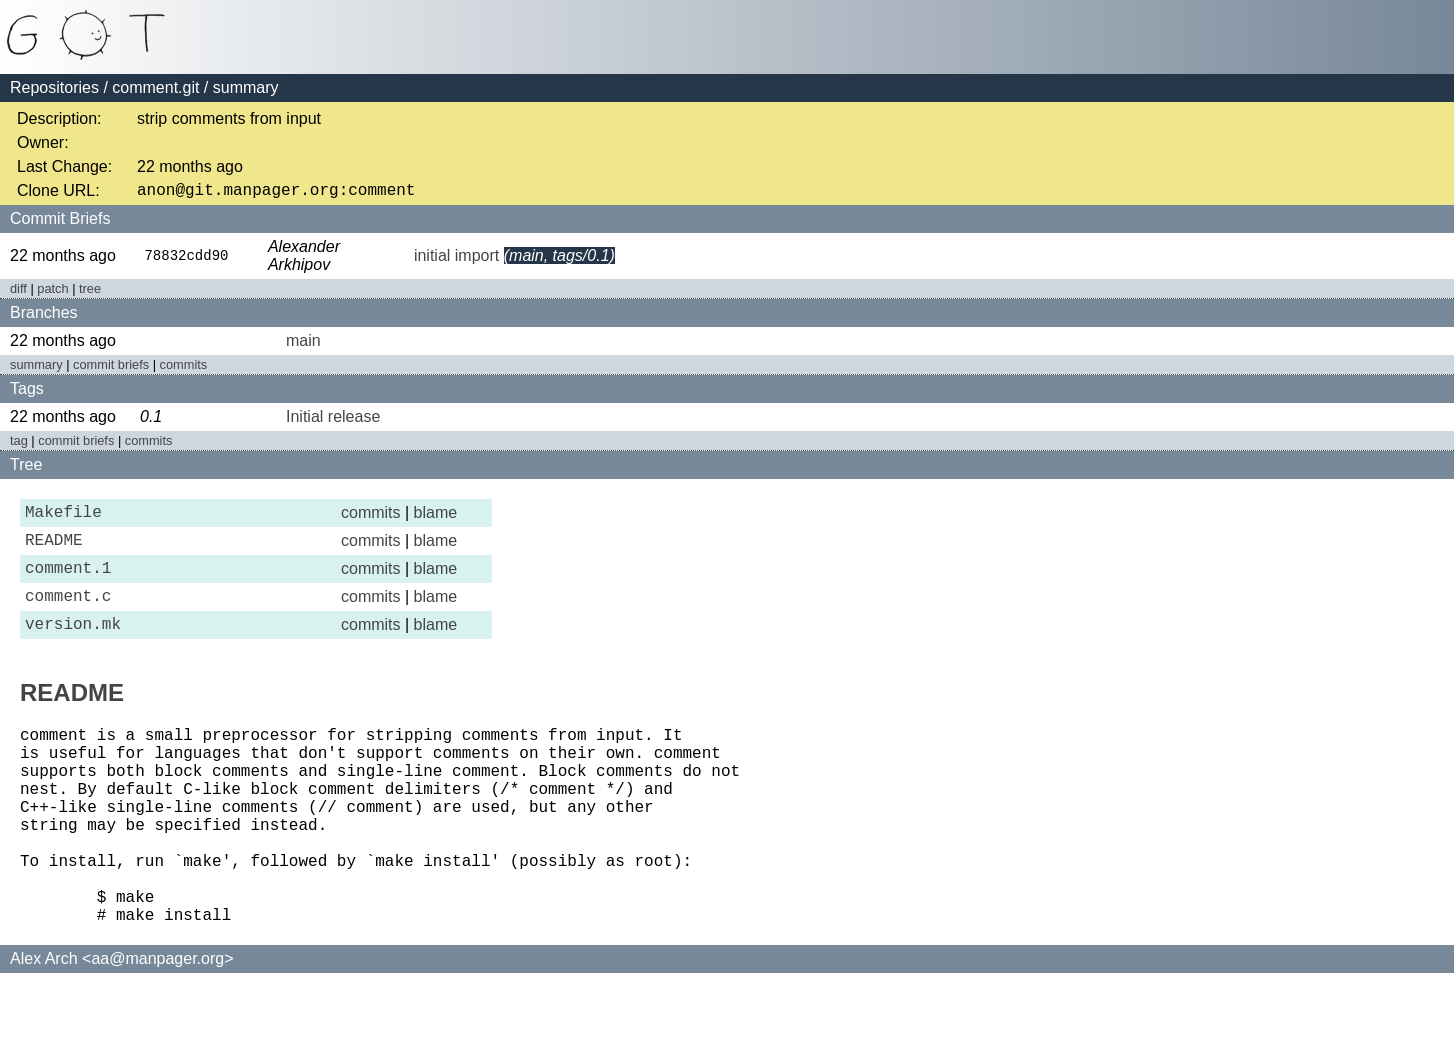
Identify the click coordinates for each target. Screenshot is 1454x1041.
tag (19, 444)
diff (18, 292)
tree (90, 292)
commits (184, 368)
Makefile (63, 519)
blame (436, 518)
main (303, 344)
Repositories (54, 87)
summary (36, 368)
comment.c (68, 615)
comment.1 (68, 583)
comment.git (155, 87)
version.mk (73, 647)
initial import (456, 259)
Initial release (333, 420)
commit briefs (111, 368)
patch (52, 292)
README (54, 551)
